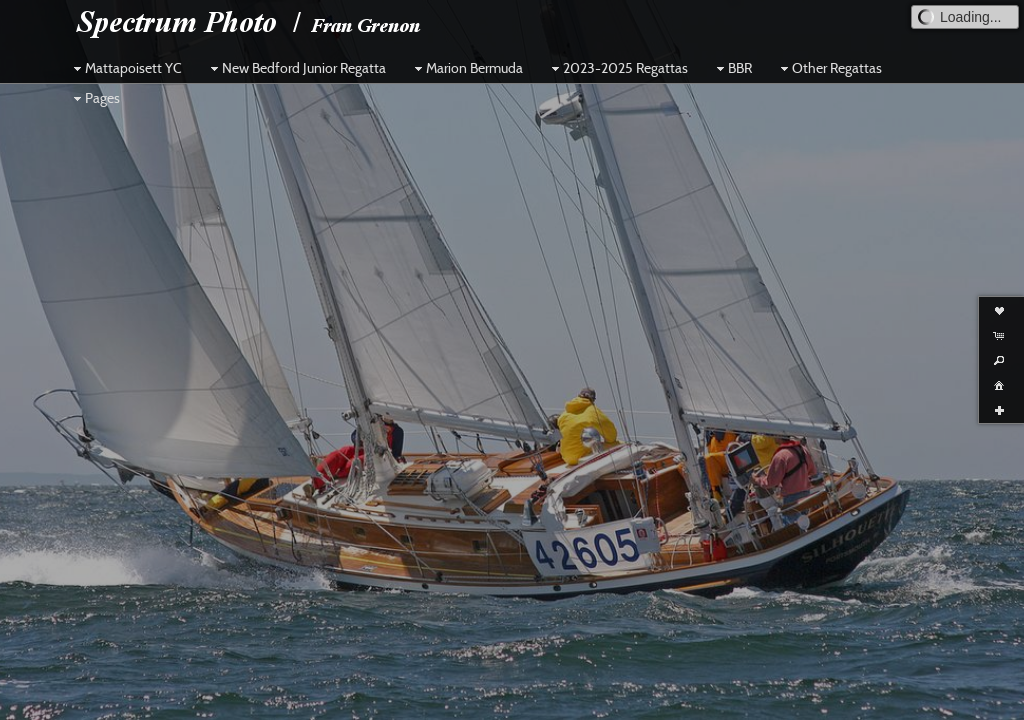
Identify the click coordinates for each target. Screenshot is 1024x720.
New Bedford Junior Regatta (296, 68)
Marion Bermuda (466, 68)
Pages (94, 98)
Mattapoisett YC (125, 68)
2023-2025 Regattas (617, 68)
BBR (732, 68)
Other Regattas (829, 68)
